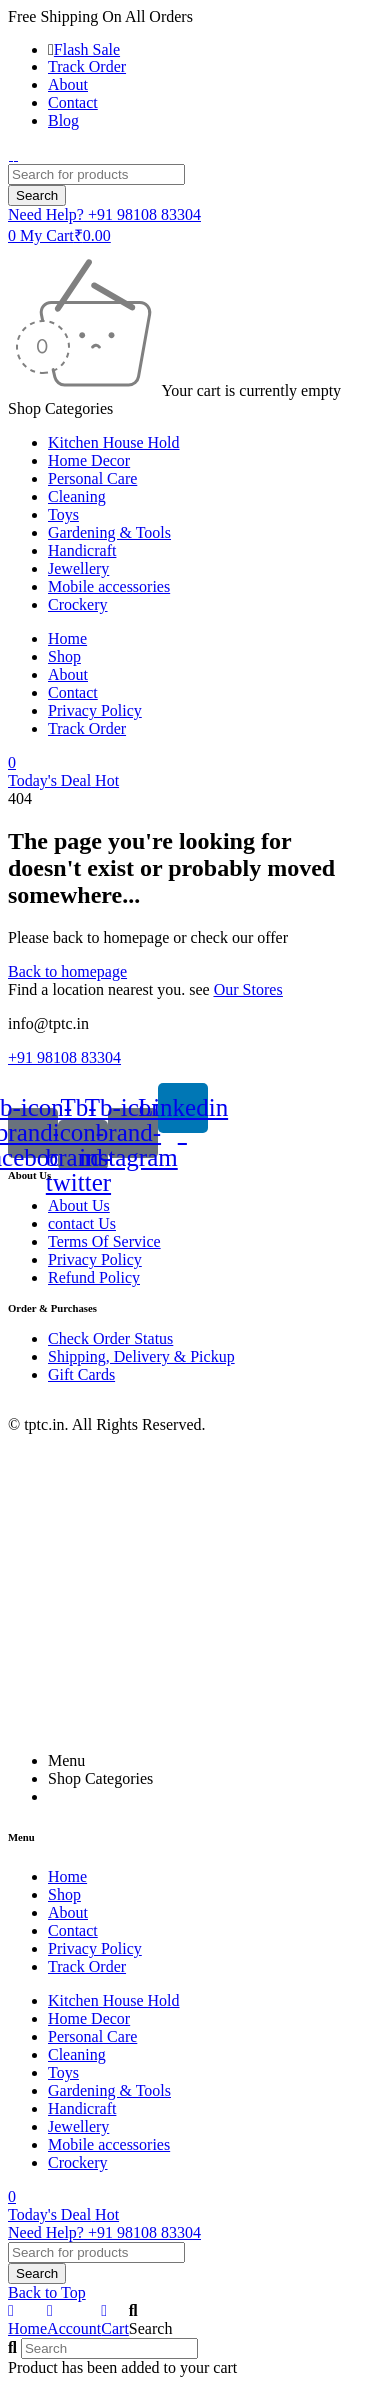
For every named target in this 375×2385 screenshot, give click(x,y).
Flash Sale (87, 49)
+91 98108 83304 (64, 1057)
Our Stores (248, 989)
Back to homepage (67, 971)
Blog (63, 120)
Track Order (87, 66)
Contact (73, 102)
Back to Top (47, 2292)
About (68, 84)
